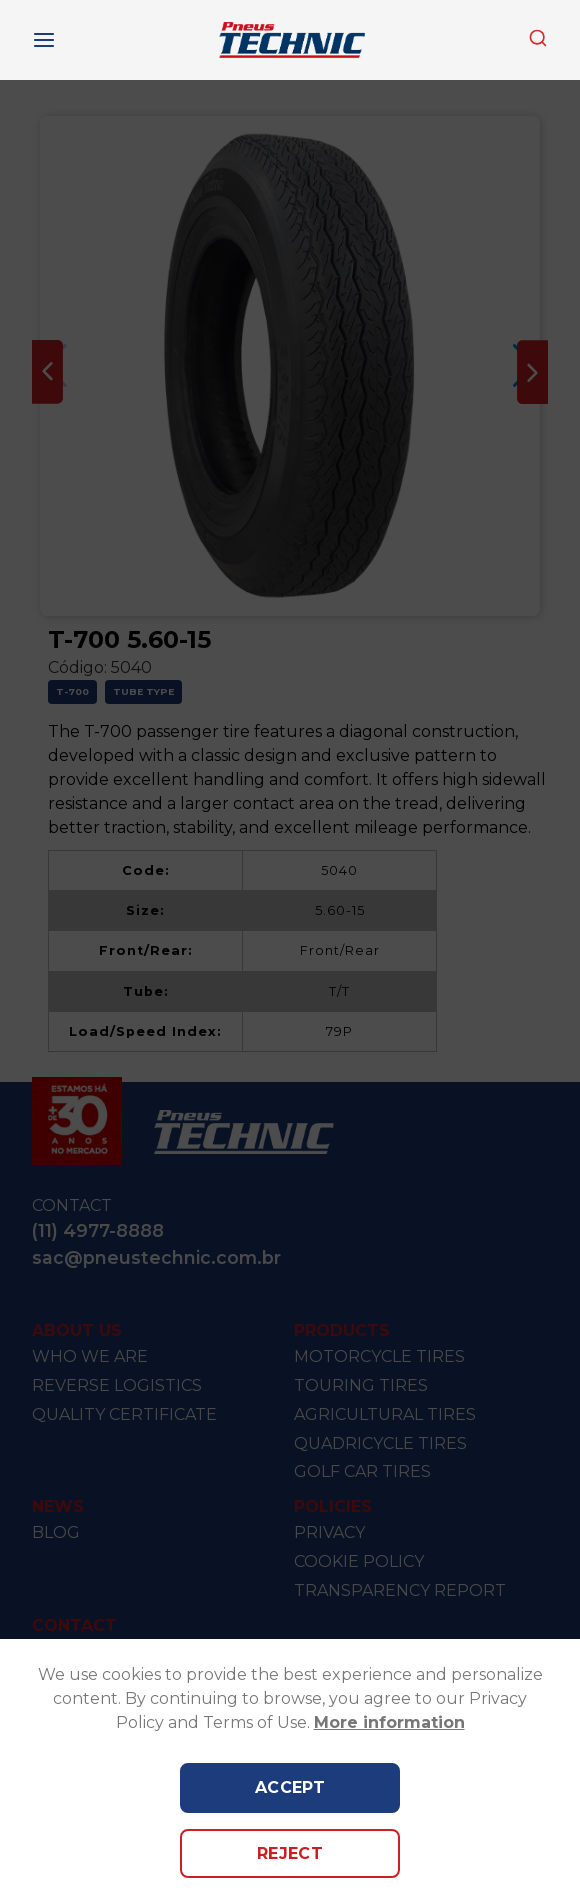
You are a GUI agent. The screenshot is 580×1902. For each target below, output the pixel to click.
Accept (290, 1787)
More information (389, 1722)
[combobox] (538, 39)
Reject (290, 1853)
